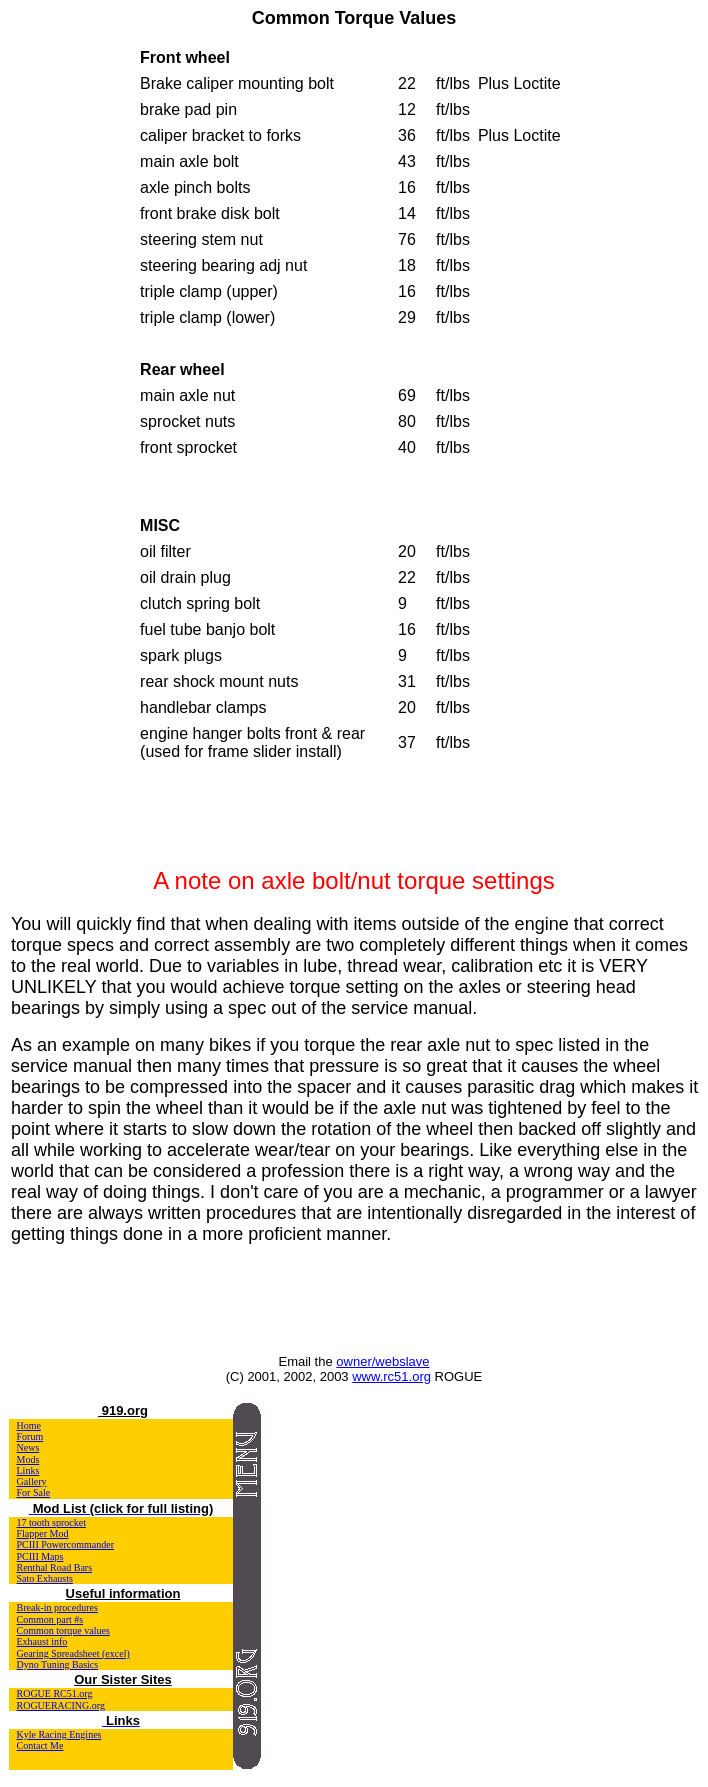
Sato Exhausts (45, 1578)
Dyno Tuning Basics (58, 1664)
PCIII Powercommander (65, 1544)
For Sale (34, 1492)
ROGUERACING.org (61, 1705)
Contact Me (40, 1745)
